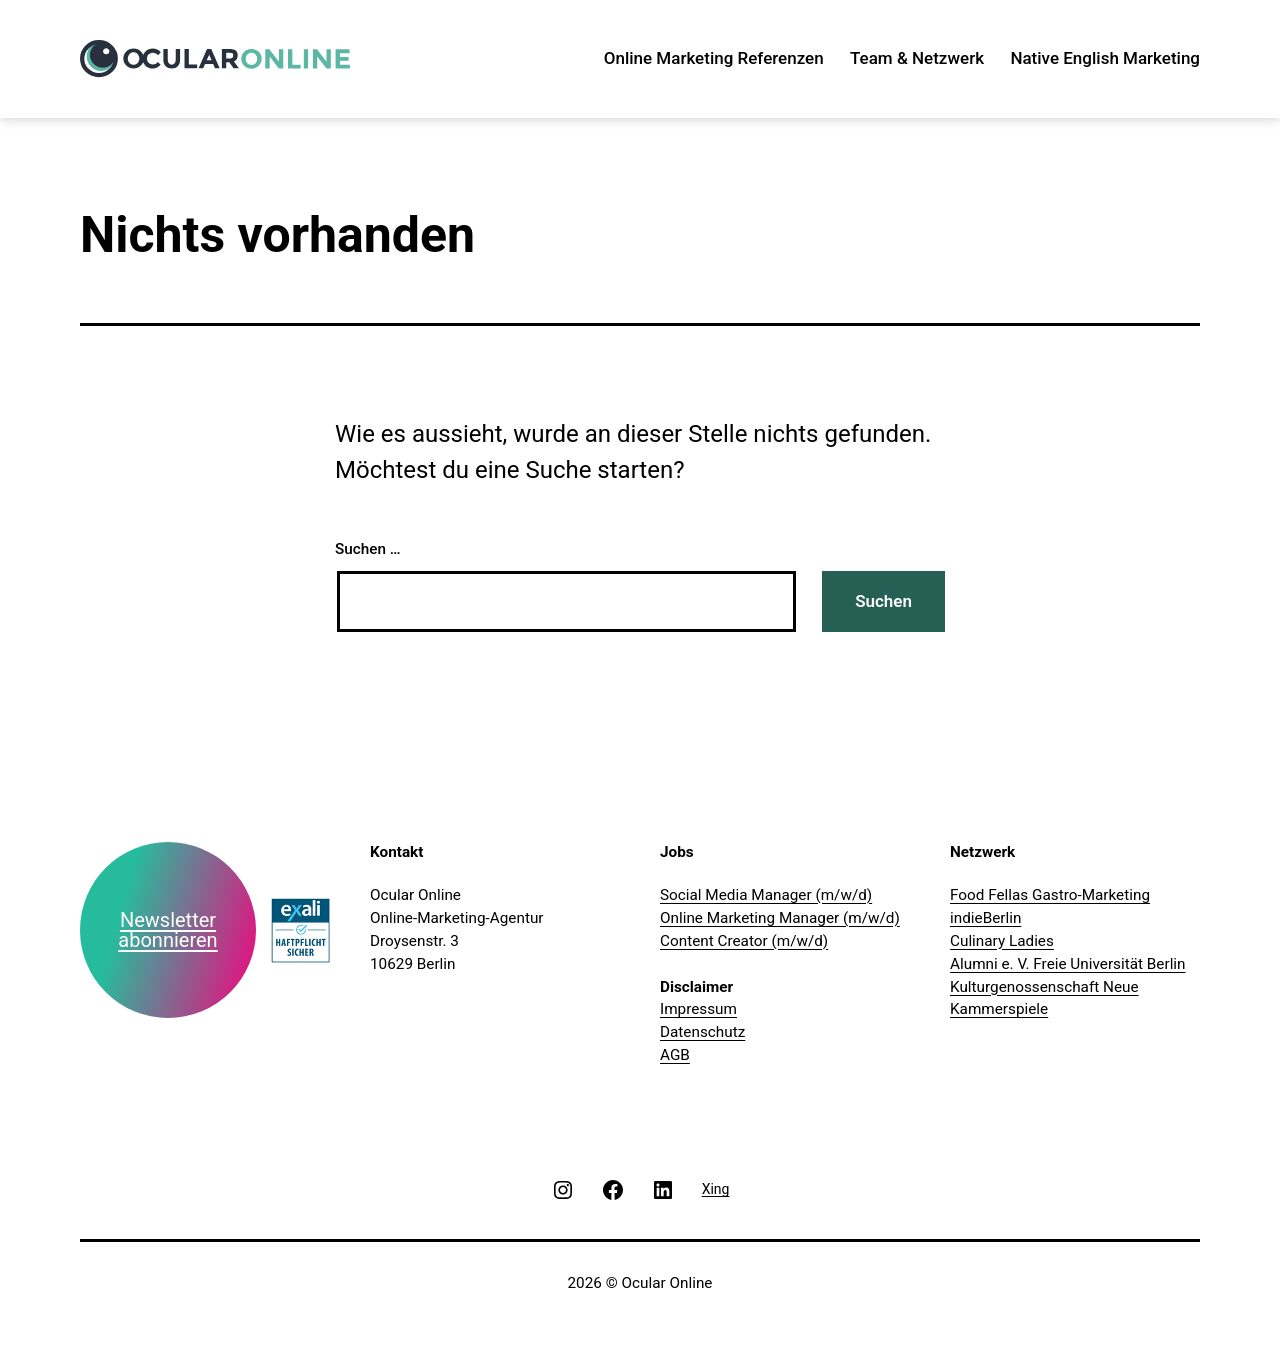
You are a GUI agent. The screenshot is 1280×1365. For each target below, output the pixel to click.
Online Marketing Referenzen (714, 58)
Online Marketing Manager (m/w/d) (780, 918)
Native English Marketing (1105, 58)
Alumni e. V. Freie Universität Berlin (1068, 964)
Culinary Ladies (1002, 941)
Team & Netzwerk (917, 58)
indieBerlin (985, 918)
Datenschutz (702, 1032)
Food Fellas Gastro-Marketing (1050, 895)
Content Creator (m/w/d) (744, 941)
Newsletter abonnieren (167, 930)
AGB (675, 1055)
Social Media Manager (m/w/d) (766, 895)
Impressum (698, 1009)
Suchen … (368, 549)
